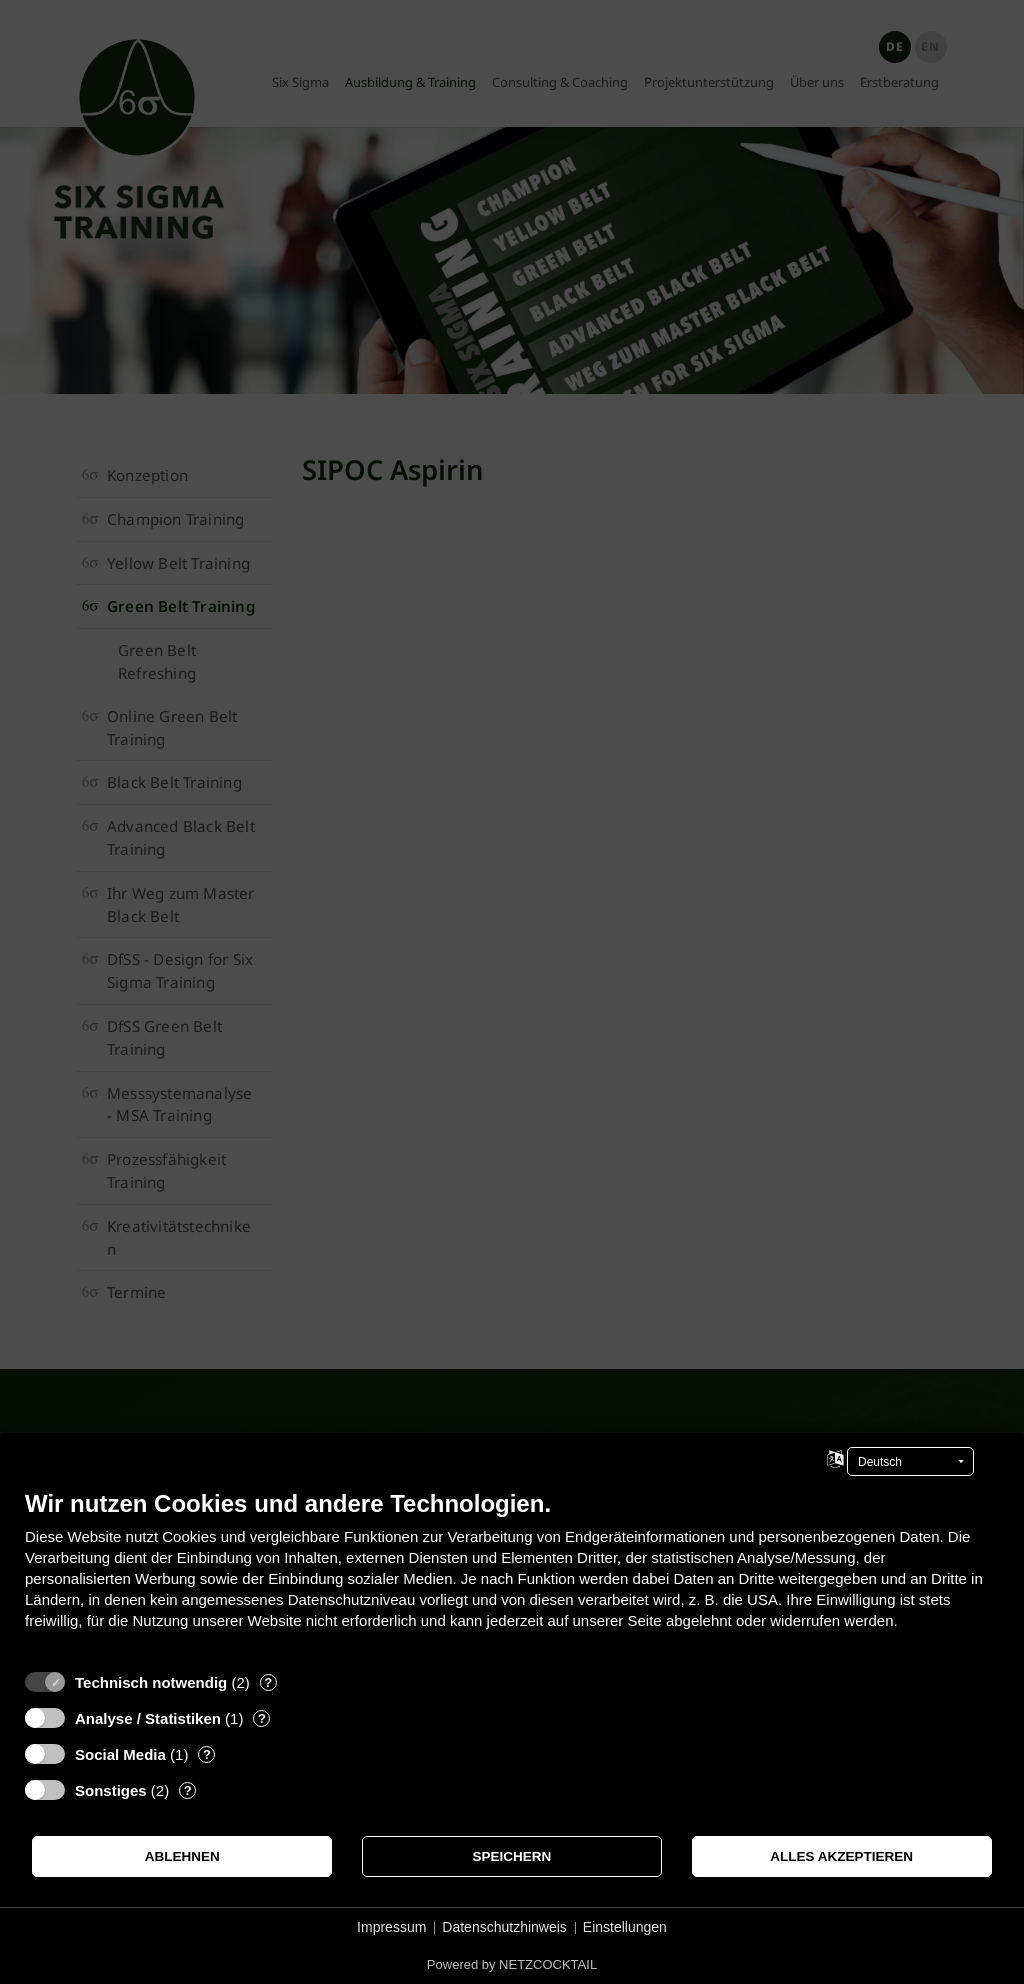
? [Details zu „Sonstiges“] (188, 1790)
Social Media (120, 1754)
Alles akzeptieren (841, 1856)
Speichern (512, 1856)
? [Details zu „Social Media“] (207, 1754)
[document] (512, 1574)
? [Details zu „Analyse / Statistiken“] (262, 1718)
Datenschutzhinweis (504, 1927)
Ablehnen (182, 1856)
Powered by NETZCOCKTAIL (512, 1964)
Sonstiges (111, 1790)
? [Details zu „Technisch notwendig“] (268, 1682)
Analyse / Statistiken (148, 1718)
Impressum (391, 1927)
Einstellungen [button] (625, 1927)
